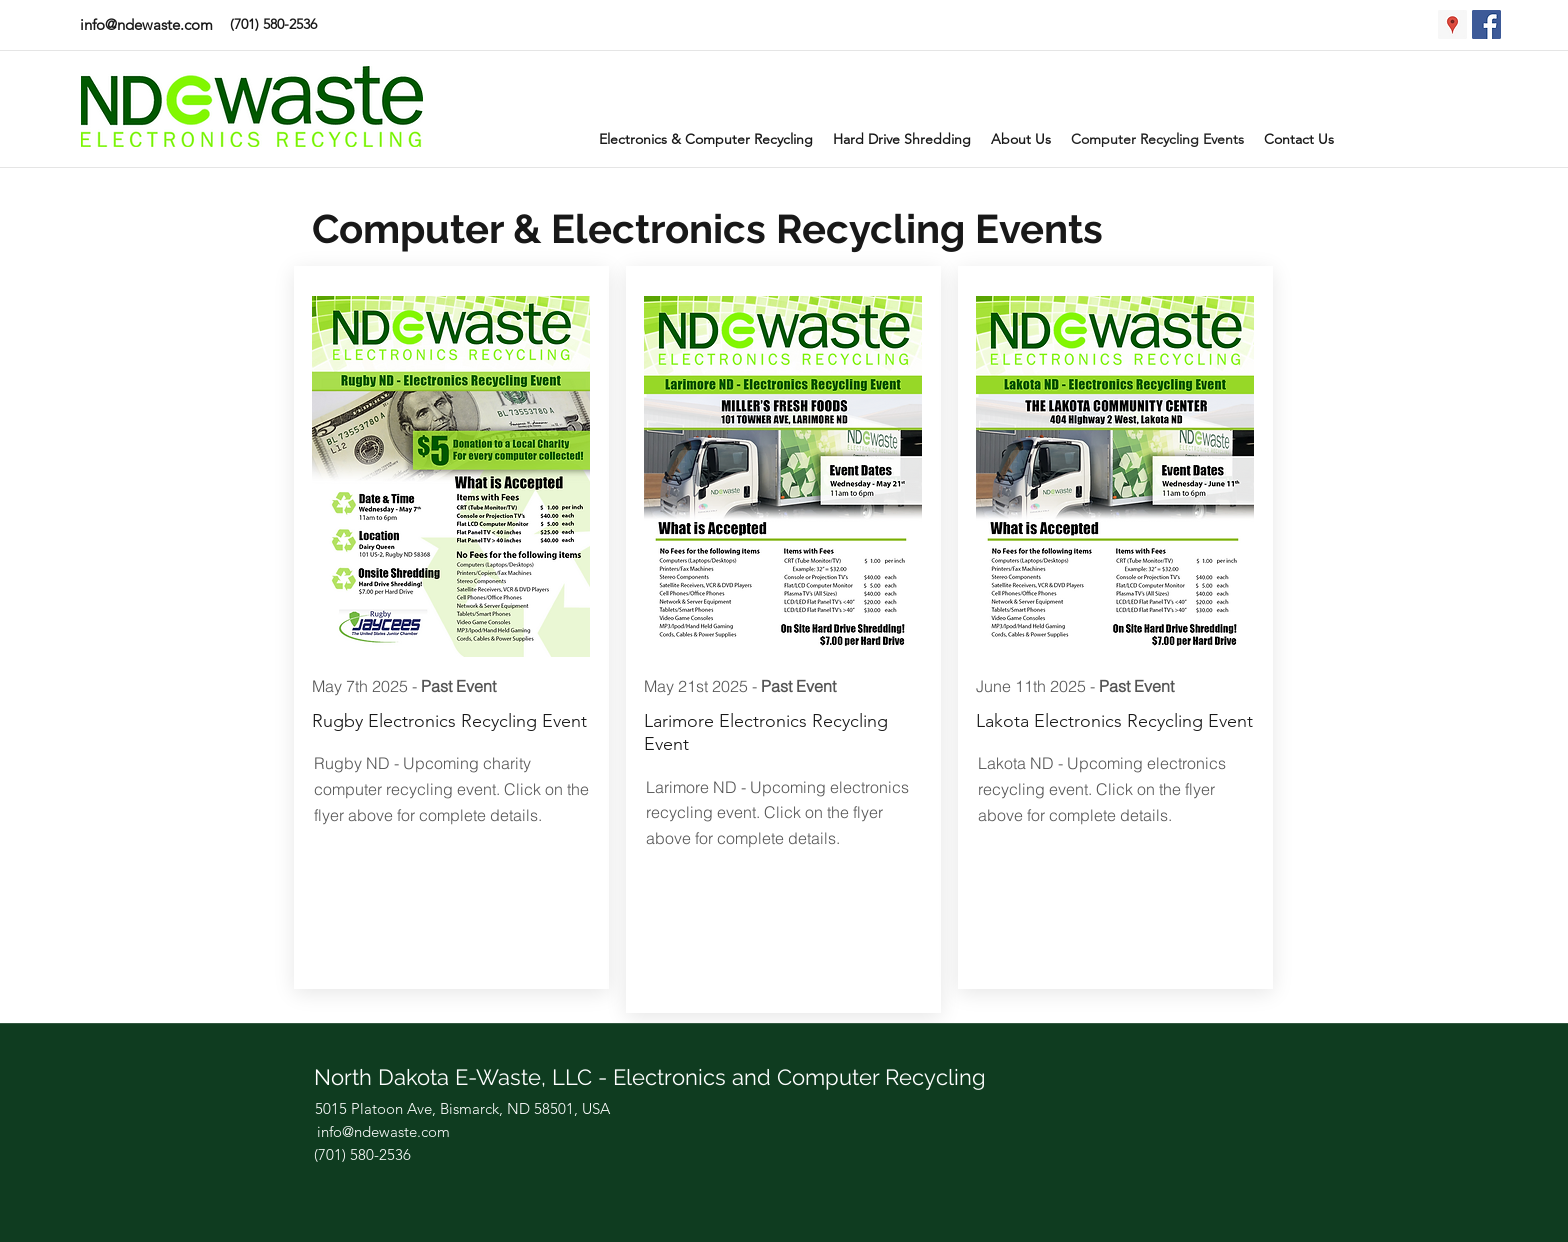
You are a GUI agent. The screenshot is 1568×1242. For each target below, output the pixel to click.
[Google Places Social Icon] (1452, 24)
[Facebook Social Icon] (1486, 24)
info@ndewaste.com (146, 24)
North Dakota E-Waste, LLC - (463, 1077)
